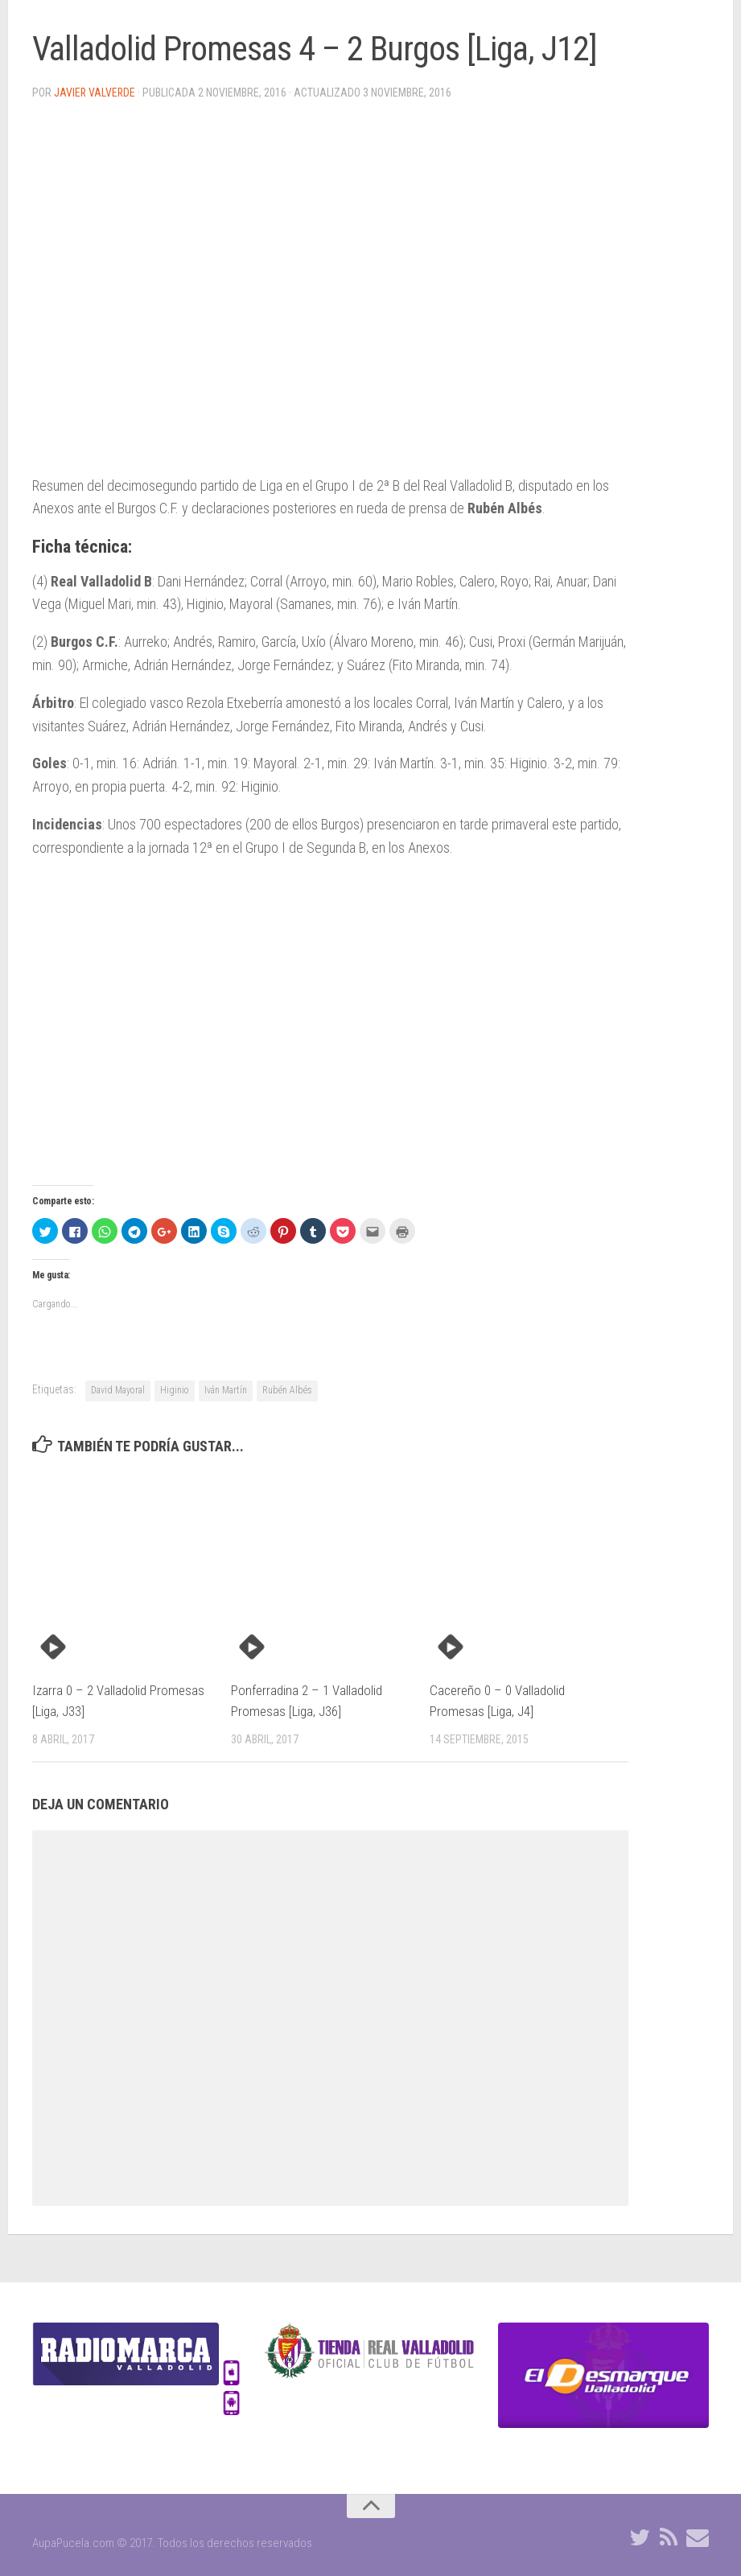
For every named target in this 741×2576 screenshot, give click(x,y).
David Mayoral (118, 1390)
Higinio (174, 1390)
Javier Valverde (95, 92)
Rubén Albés (287, 1390)
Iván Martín (225, 1390)
